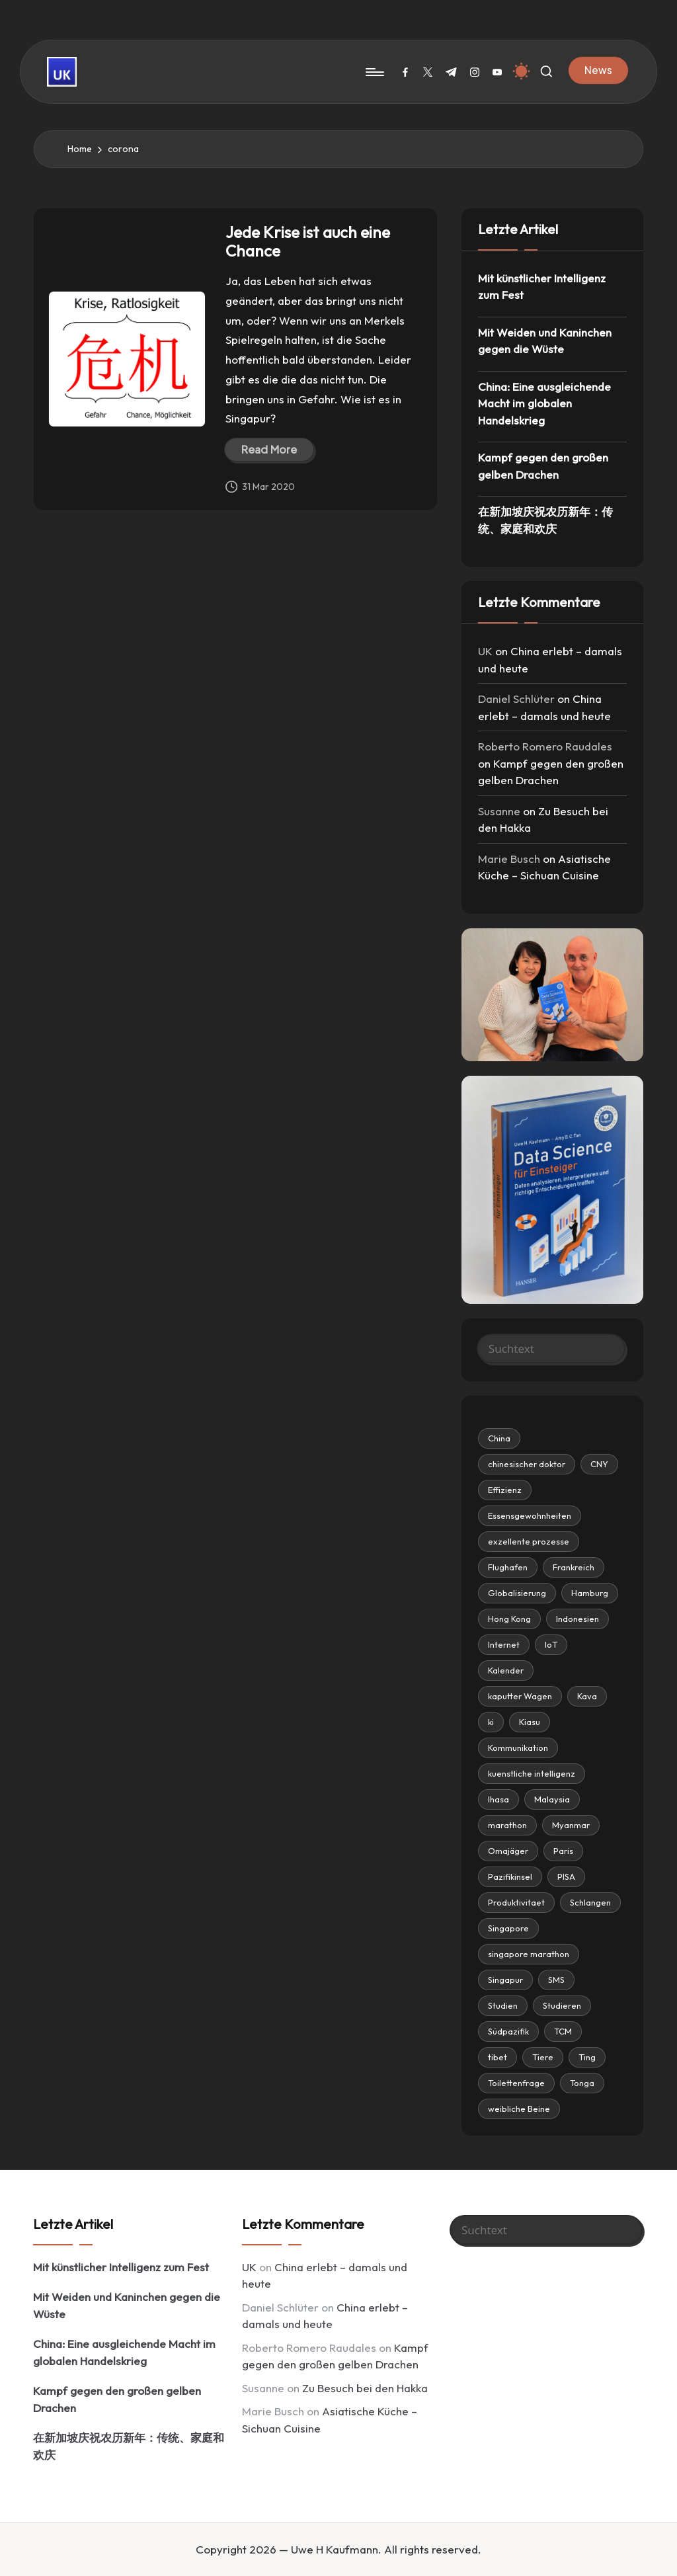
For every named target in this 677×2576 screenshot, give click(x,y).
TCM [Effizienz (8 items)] (563, 2031)
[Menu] (374, 72)
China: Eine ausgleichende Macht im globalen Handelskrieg (544, 403)
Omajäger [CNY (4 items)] (508, 1850)
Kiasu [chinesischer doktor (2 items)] (529, 1721)
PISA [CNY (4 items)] (566, 1876)
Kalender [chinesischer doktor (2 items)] (506, 1670)
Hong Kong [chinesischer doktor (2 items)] (509, 1618)
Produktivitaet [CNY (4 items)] (516, 1902)
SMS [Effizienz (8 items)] (556, 1979)
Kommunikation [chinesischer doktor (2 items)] (518, 1747)
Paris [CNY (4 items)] (563, 1850)
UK (485, 651)
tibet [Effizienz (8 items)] (497, 2057)
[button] (598, 70)
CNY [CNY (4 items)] (599, 1464)
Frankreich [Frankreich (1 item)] (573, 1567)
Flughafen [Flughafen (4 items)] (508, 1567)
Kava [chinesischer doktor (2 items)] (587, 1696)
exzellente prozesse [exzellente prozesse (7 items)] (528, 1541)
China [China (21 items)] (499, 1438)
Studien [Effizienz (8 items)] (503, 2005)
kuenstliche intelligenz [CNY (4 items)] (531, 1773)
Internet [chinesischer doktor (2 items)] (504, 1644)
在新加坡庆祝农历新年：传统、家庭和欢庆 (545, 520)
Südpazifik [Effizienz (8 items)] (508, 2031)
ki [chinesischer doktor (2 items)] (491, 1721)
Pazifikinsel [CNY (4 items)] (510, 1876)
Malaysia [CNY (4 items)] (552, 1799)
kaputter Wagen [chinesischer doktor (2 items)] (520, 1696)
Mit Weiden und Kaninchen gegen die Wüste (545, 340)
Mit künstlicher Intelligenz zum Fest (542, 286)
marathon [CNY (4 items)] (507, 1825)
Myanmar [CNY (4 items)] (571, 1825)
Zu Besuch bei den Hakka (365, 2388)
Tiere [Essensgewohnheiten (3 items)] (542, 2057)
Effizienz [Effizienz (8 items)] (505, 1489)
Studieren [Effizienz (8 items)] (562, 2005)
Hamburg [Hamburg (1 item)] (589, 1593)
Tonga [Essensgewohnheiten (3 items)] (582, 2082)
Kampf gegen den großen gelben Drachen (543, 465)
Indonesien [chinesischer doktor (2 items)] (577, 1618)
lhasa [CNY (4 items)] (498, 1799)
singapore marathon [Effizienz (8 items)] (528, 1954)
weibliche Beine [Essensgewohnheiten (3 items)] (519, 2108)
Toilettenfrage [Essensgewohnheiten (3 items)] (516, 2082)
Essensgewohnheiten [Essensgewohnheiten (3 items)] (529, 1515)
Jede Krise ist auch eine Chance (307, 241)
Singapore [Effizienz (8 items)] (508, 1928)
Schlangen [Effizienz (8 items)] (590, 1902)
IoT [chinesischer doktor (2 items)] (551, 1644)
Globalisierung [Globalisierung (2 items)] (517, 1593)
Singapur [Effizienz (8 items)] (505, 1979)
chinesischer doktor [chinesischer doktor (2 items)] (526, 1464)
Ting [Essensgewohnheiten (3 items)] (587, 2057)
